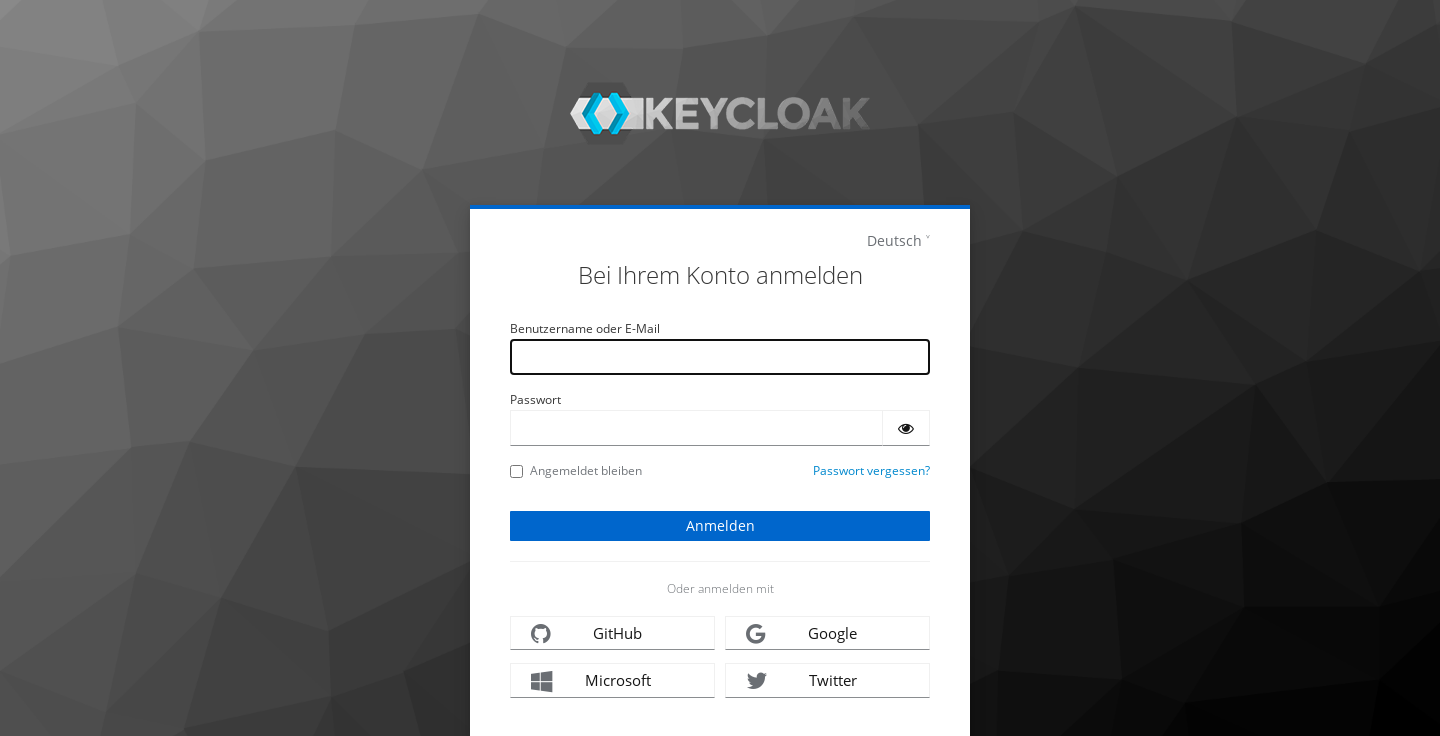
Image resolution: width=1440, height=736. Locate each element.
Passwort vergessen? (871, 470)
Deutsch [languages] (894, 240)
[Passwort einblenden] (906, 428)
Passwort (535, 399)
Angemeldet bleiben (576, 470)
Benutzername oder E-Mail (585, 328)
